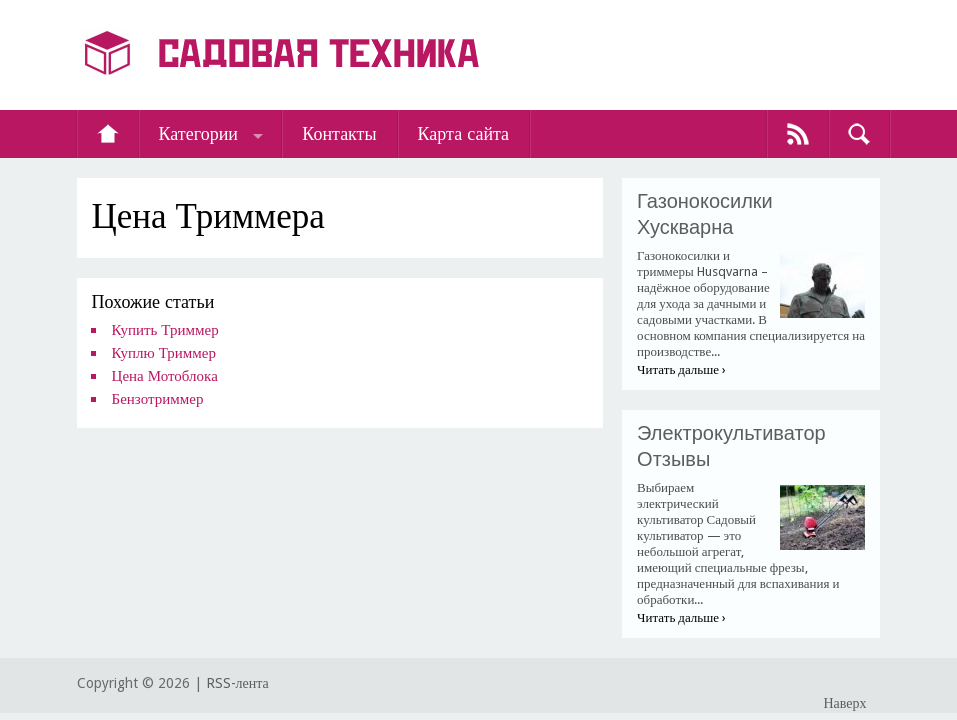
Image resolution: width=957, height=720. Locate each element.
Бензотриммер (158, 399)
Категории (198, 133)
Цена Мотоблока (165, 376)
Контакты (339, 133)
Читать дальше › (681, 369)
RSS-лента (237, 683)
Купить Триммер (165, 330)
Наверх (844, 703)
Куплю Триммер (164, 353)
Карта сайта (464, 133)
